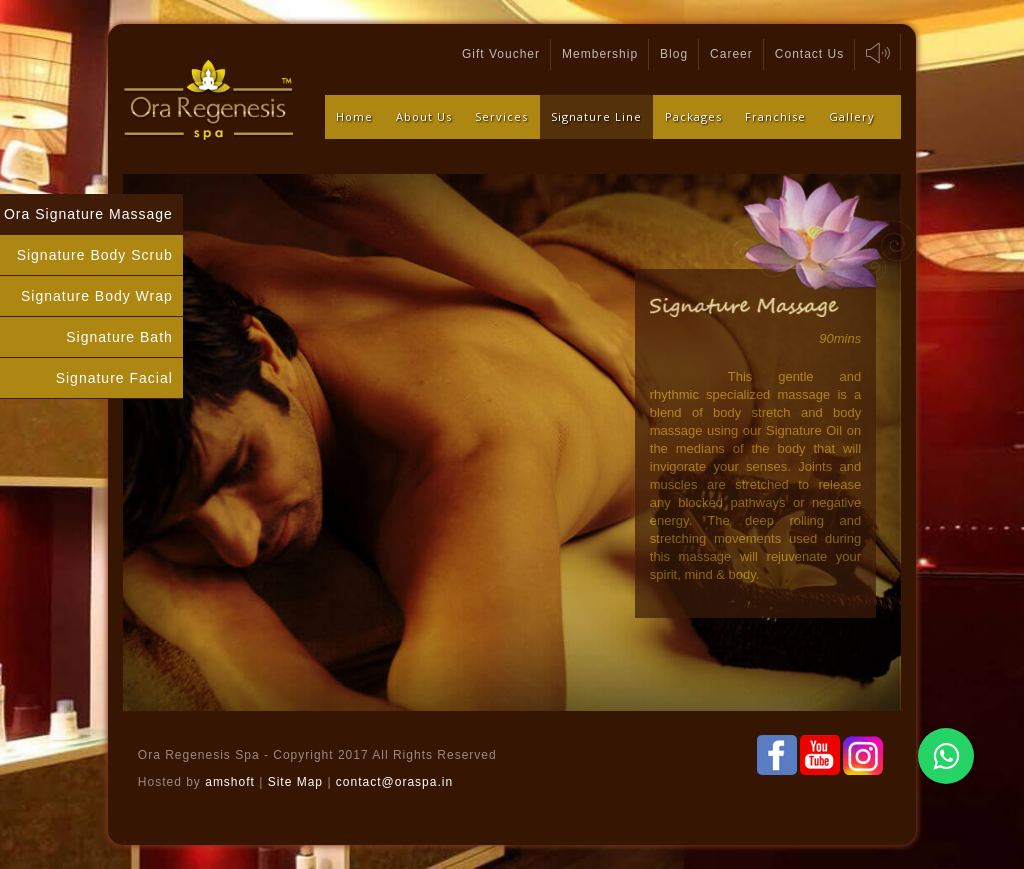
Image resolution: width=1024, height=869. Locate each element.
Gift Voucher (501, 54)
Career (731, 54)
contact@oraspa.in (394, 782)
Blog (674, 54)
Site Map (298, 782)
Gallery (852, 116)
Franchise (775, 116)
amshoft (230, 782)
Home (354, 116)
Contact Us (809, 54)
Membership (600, 54)
